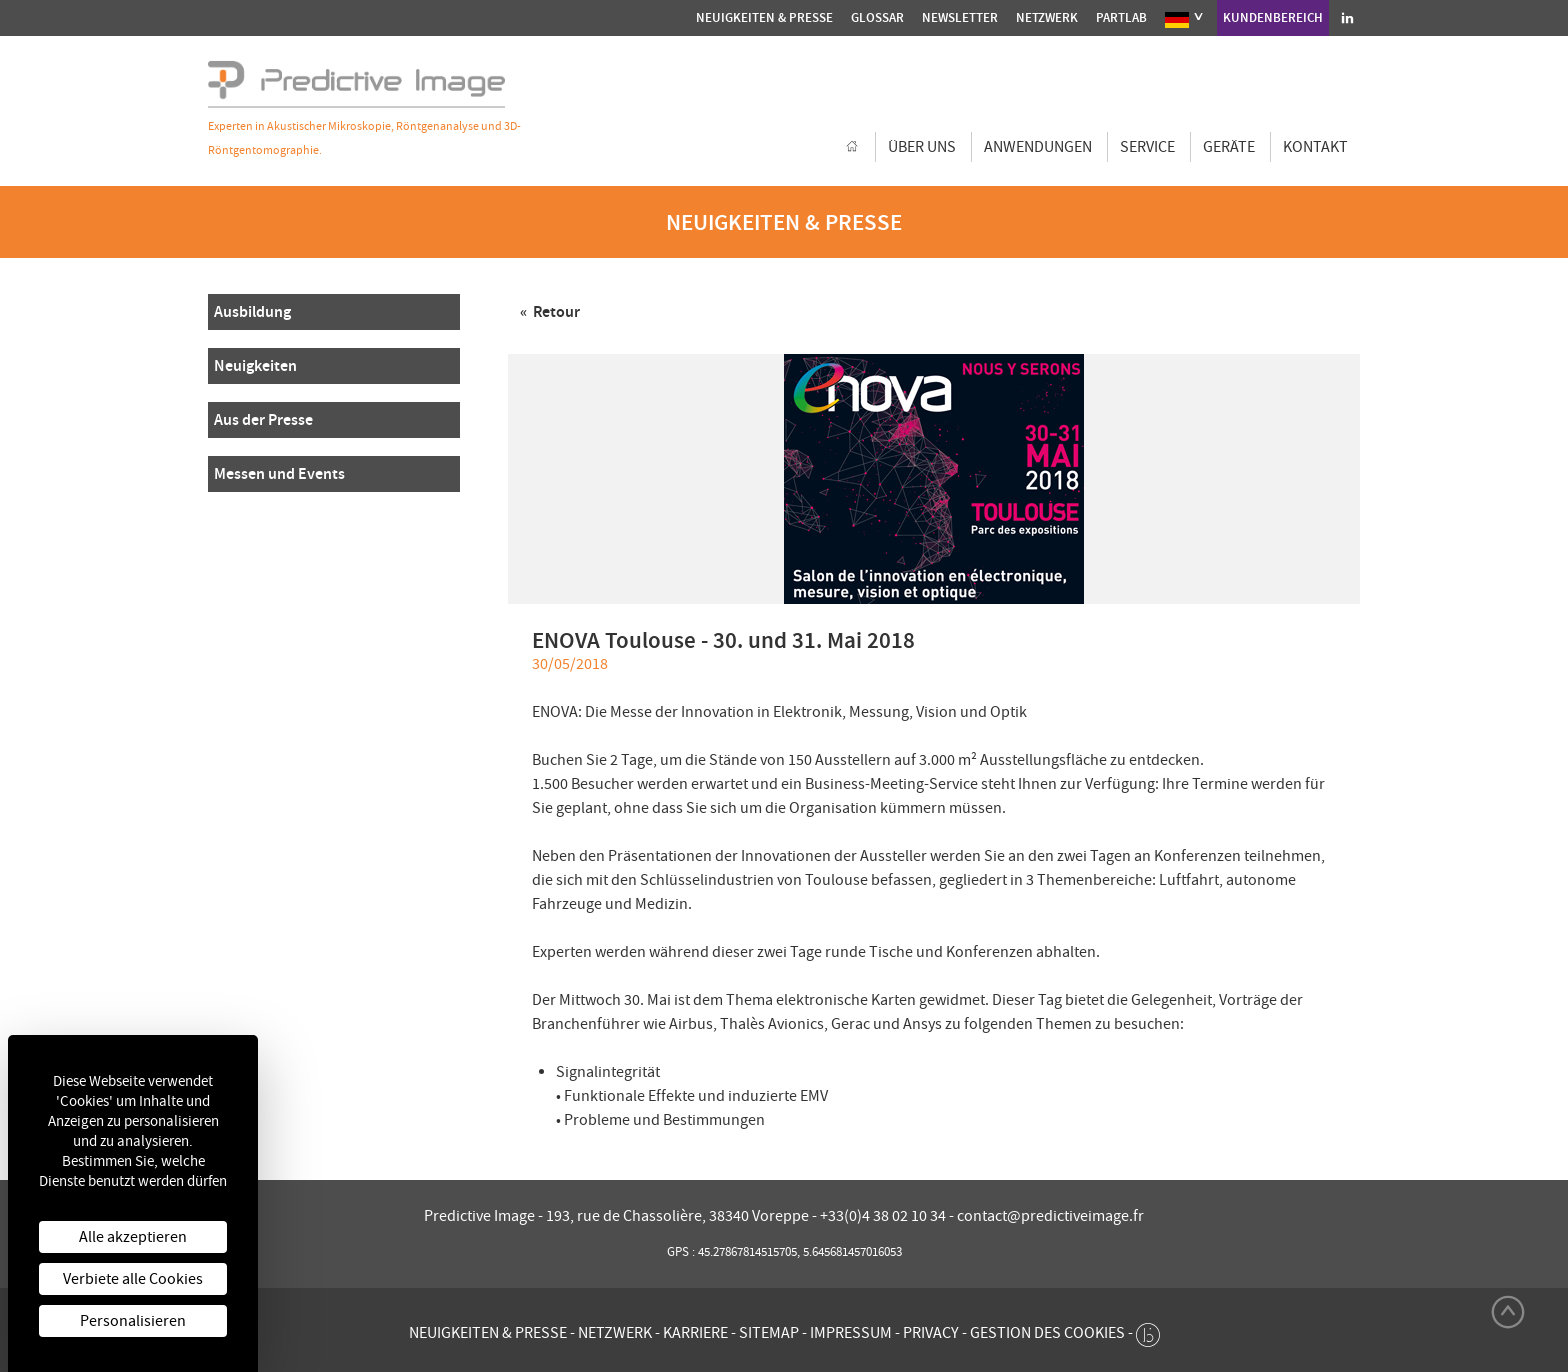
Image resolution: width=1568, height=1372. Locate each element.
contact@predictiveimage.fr (1050, 1216)
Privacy (931, 1333)
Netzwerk (1047, 17)
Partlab (1121, 17)
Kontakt (1315, 147)
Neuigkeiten (255, 365)
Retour (555, 311)
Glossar (877, 17)
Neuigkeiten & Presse (764, 17)
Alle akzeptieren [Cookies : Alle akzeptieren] (133, 1237)
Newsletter (960, 17)
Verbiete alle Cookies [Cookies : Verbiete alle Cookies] (133, 1279)
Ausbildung (252, 311)
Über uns (922, 147)
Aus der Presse (263, 419)
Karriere (695, 1333)
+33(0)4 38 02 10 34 (884, 1216)
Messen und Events (279, 473)
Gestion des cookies (1047, 1333)
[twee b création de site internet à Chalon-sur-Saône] (1148, 1330)
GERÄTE (1229, 147)
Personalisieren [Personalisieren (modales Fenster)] (133, 1321)
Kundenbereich (1273, 17)
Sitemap (769, 1333)
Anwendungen (1038, 147)
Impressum (851, 1333)
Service (1147, 147)
